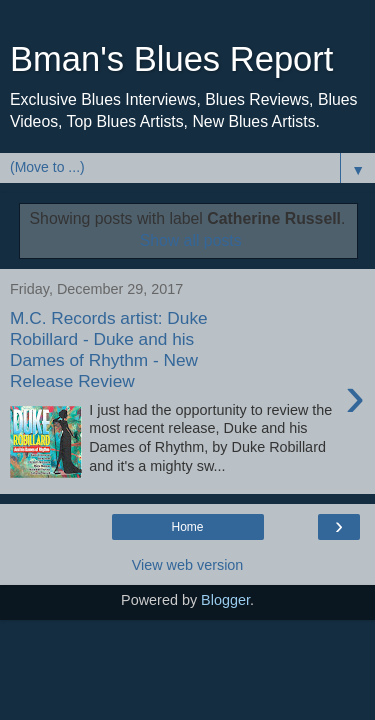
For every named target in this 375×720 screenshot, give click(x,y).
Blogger (225, 600)
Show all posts (191, 240)
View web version (188, 565)
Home (187, 527)
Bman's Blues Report (171, 59)
